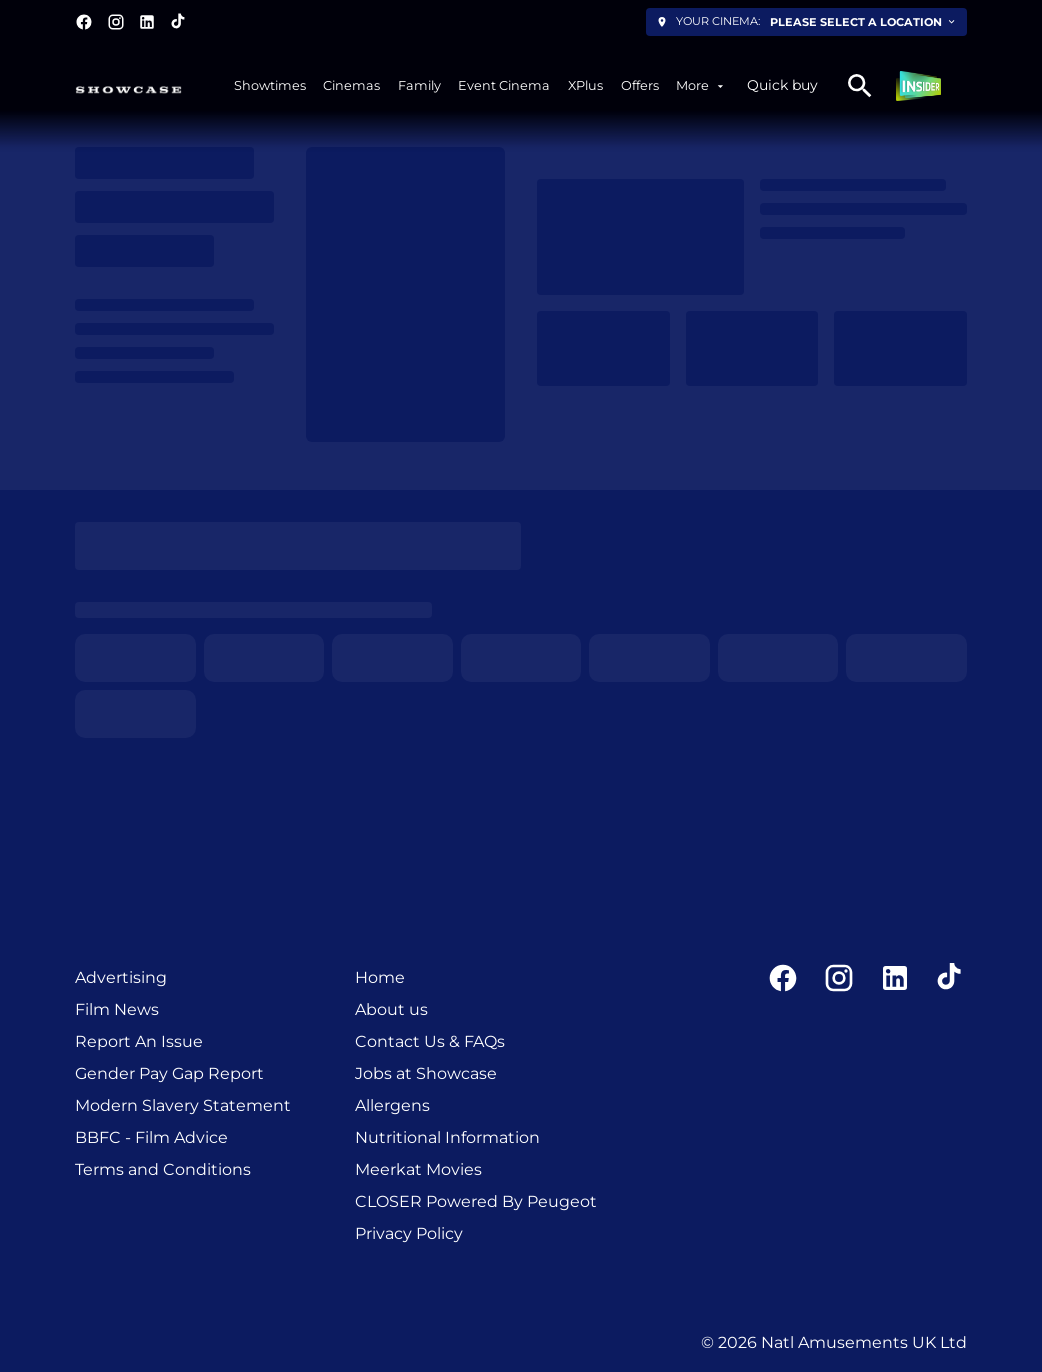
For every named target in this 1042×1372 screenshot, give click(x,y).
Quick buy (782, 85)
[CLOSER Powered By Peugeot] (476, 1202)
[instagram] (116, 22)
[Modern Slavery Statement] (183, 1106)
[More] (701, 85)
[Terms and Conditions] (163, 1170)
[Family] (419, 85)
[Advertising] (121, 978)
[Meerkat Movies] (418, 1170)
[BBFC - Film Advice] (151, 1138)
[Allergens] (392, 1106)
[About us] (391, 1010)
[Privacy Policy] (409, 1234)
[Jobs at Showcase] (426, 1074)
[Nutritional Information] (447, 1138)
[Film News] (117, 1010)
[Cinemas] (351, 85)
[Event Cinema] (504, 85)
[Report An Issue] (139, 1042)
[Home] (380, 978)
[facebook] (84, 22)
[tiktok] (179, 22)
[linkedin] (147, 22)
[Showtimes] (270, 85)
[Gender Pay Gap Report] (169, 1074)
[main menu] (480, 85)
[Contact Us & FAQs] (430, 1042)
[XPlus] (585, 85)
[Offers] (640, 85)
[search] (860, 86)
